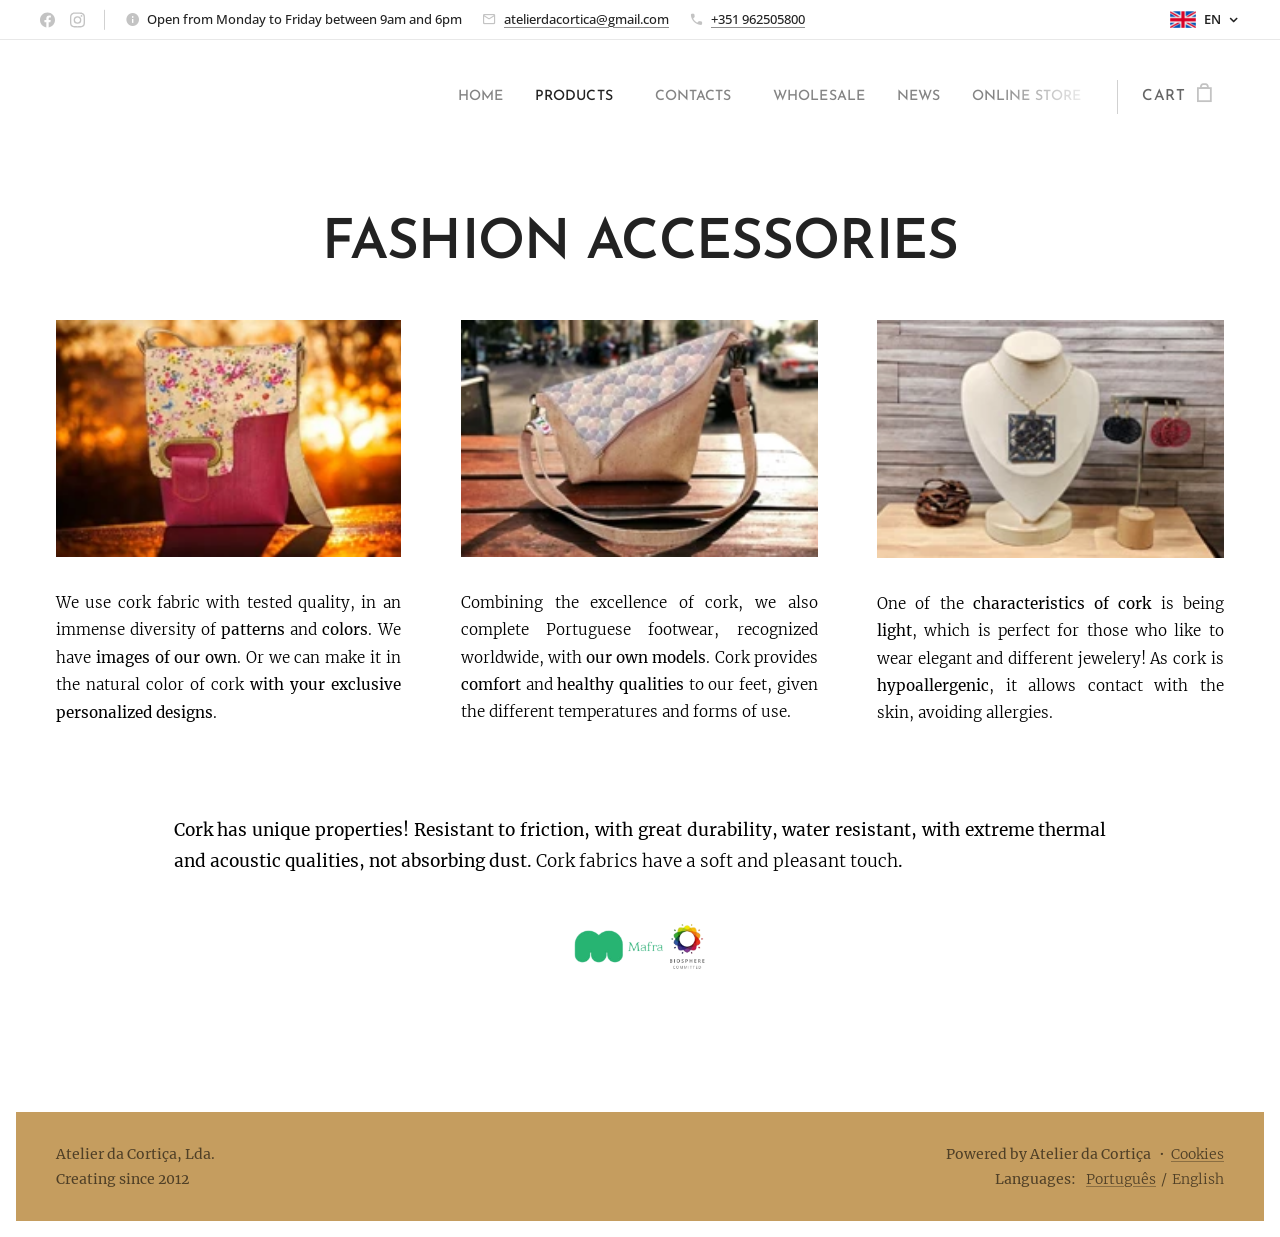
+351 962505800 (758, 19)
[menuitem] (421, 97)
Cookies (1197, 1154)
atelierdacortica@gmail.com (586, 19)
